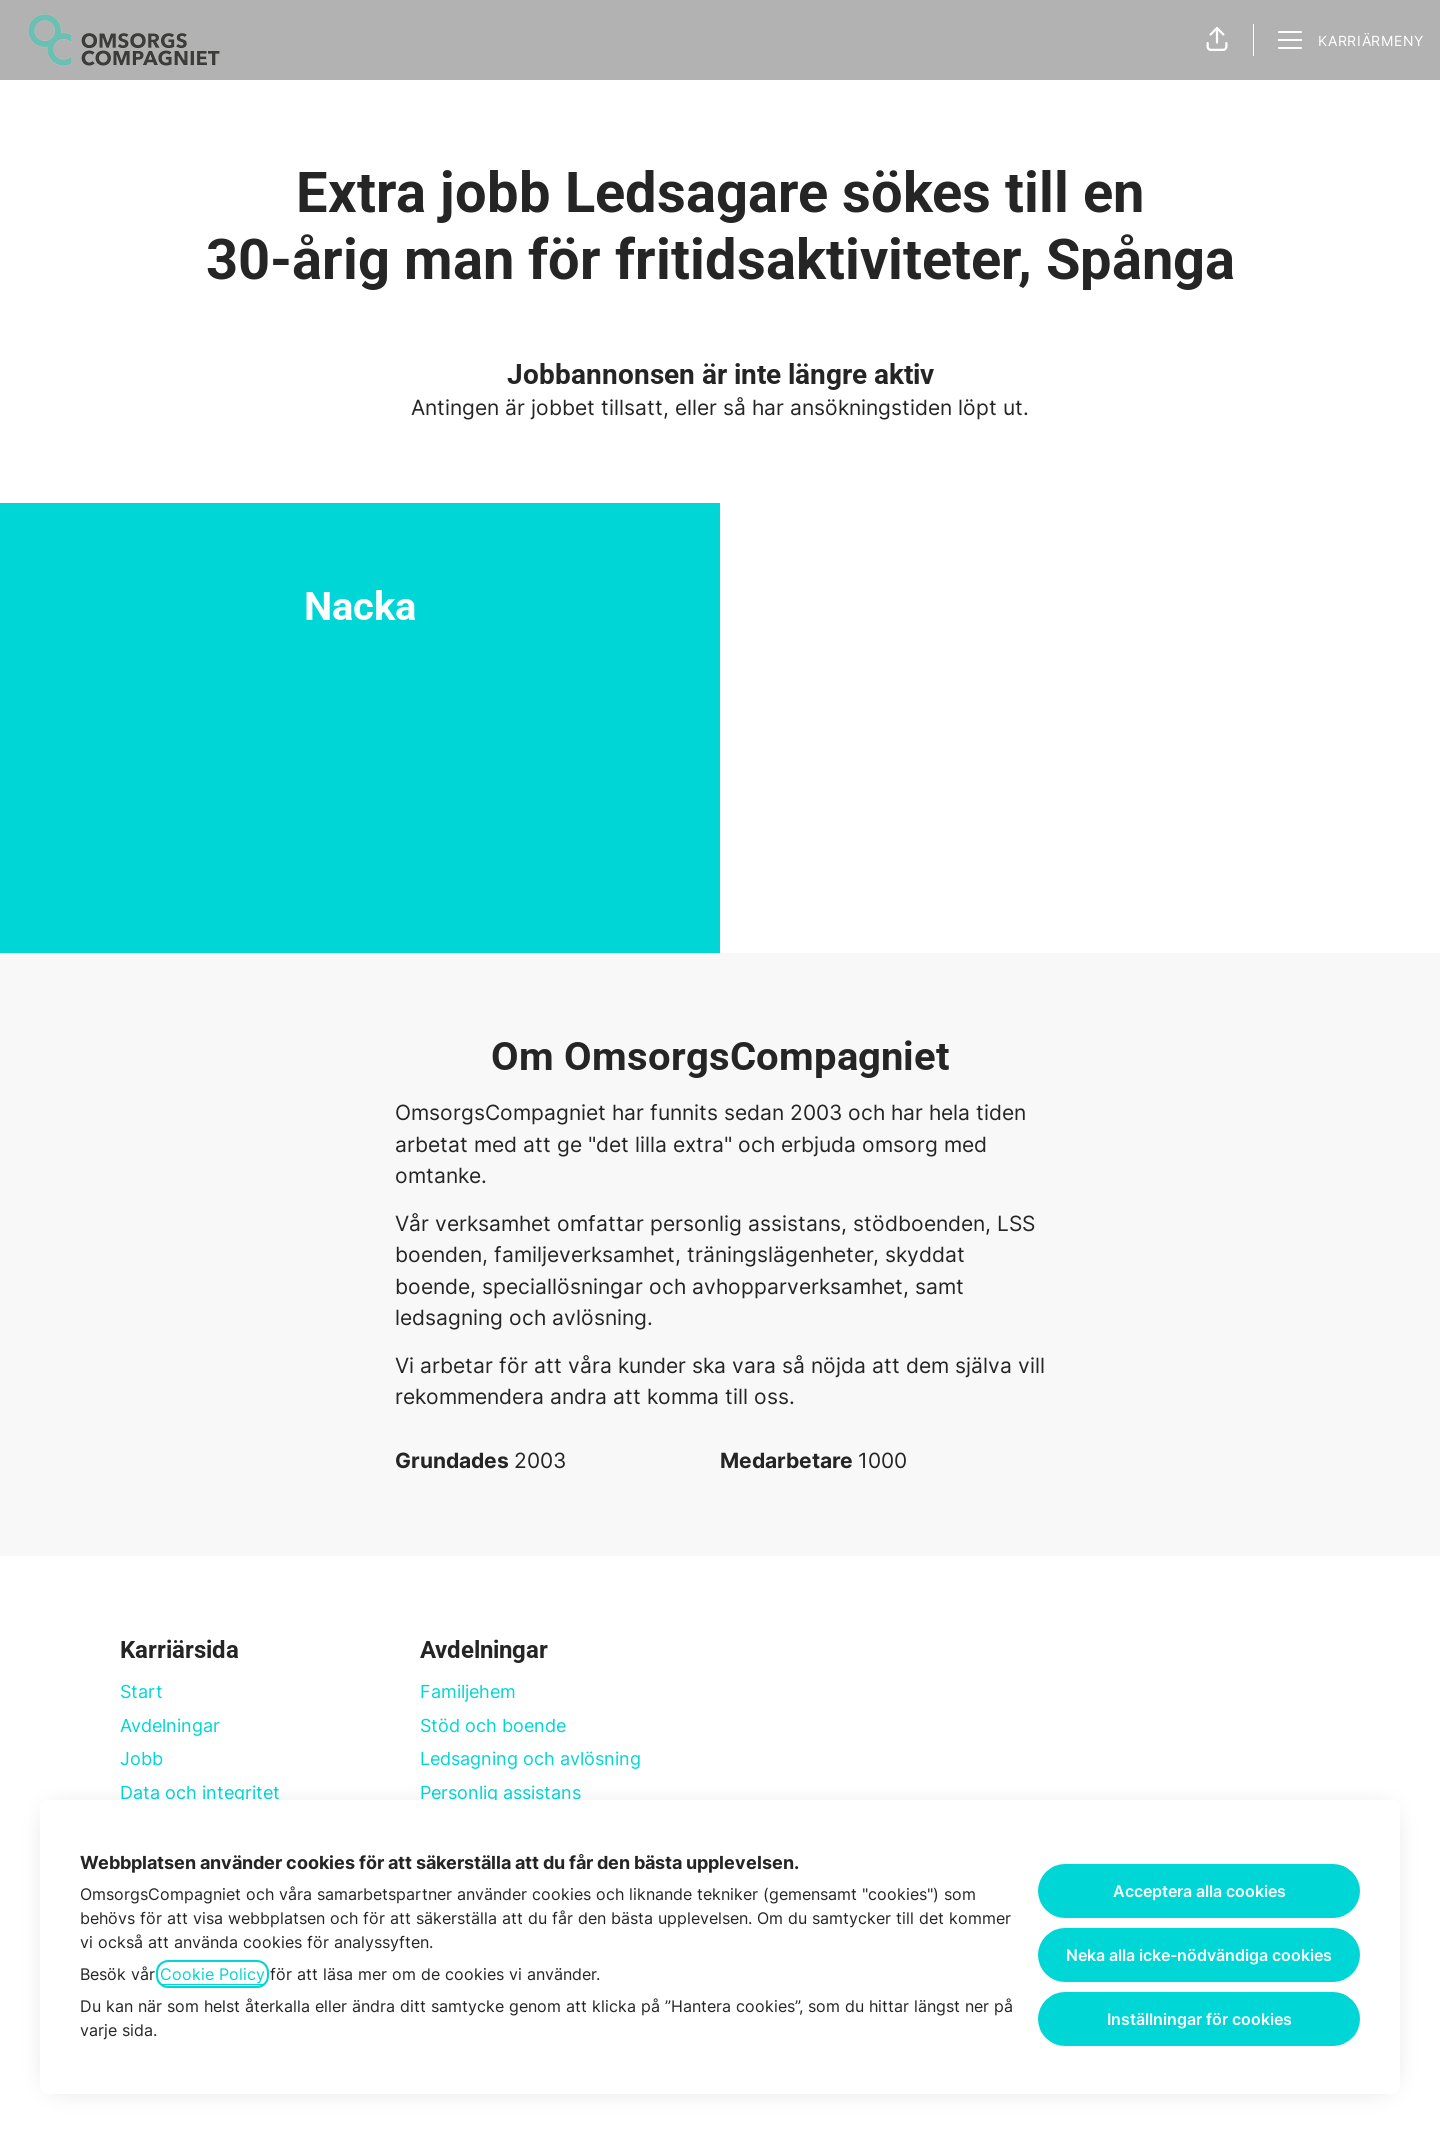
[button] (1217, 40)
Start (141, 1691)
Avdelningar (170, 1725)
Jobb (141, 1758)
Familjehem (468, 1691)
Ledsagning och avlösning (530, 1758)
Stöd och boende (493, 1725)
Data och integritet (200, 1792)
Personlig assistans (500, 1792)
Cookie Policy (212, 1974)
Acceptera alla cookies (1199, 1891)
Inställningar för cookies (1199, 2019)
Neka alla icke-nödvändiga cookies (1199, 1955)
